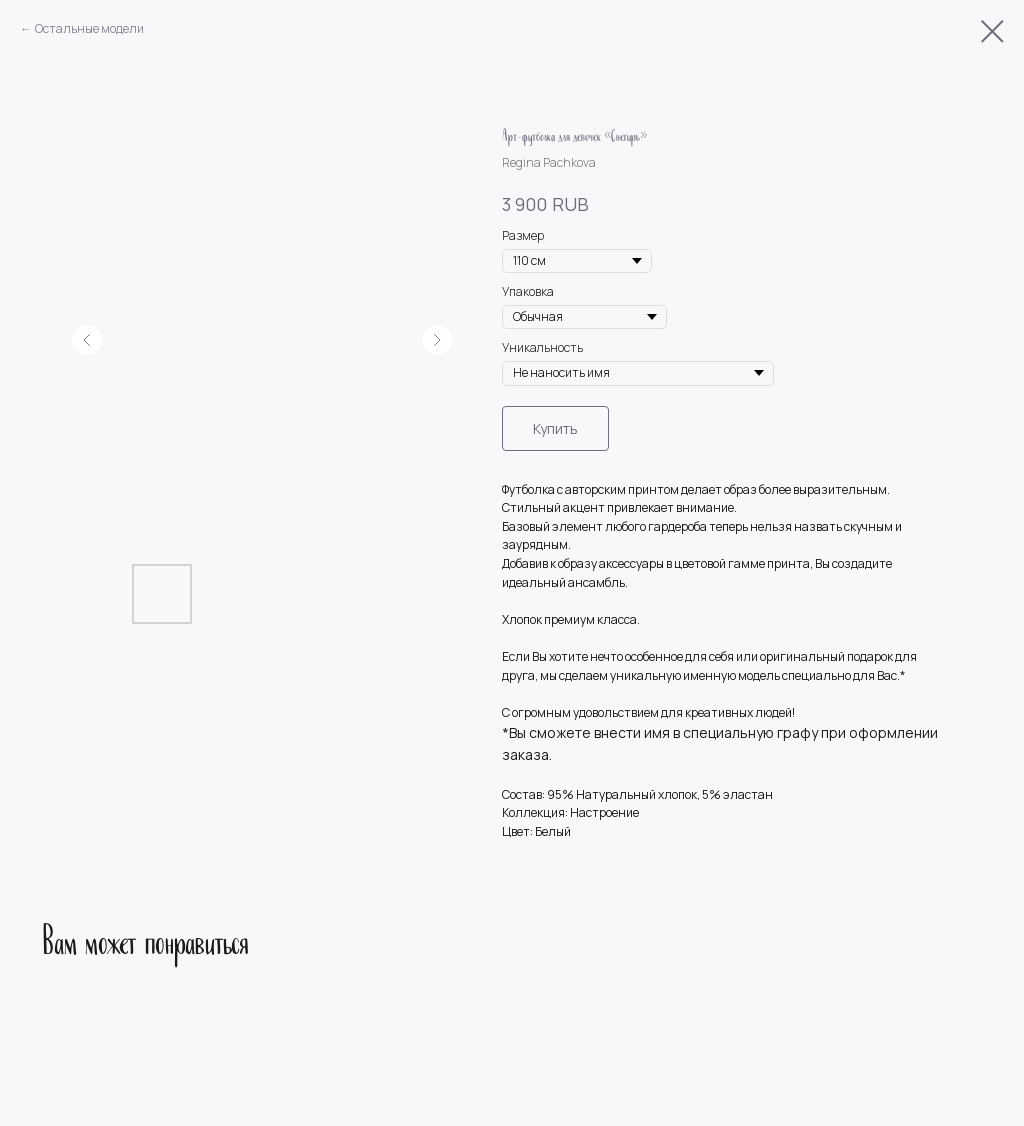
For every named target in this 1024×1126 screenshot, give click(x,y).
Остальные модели (89, 28)
